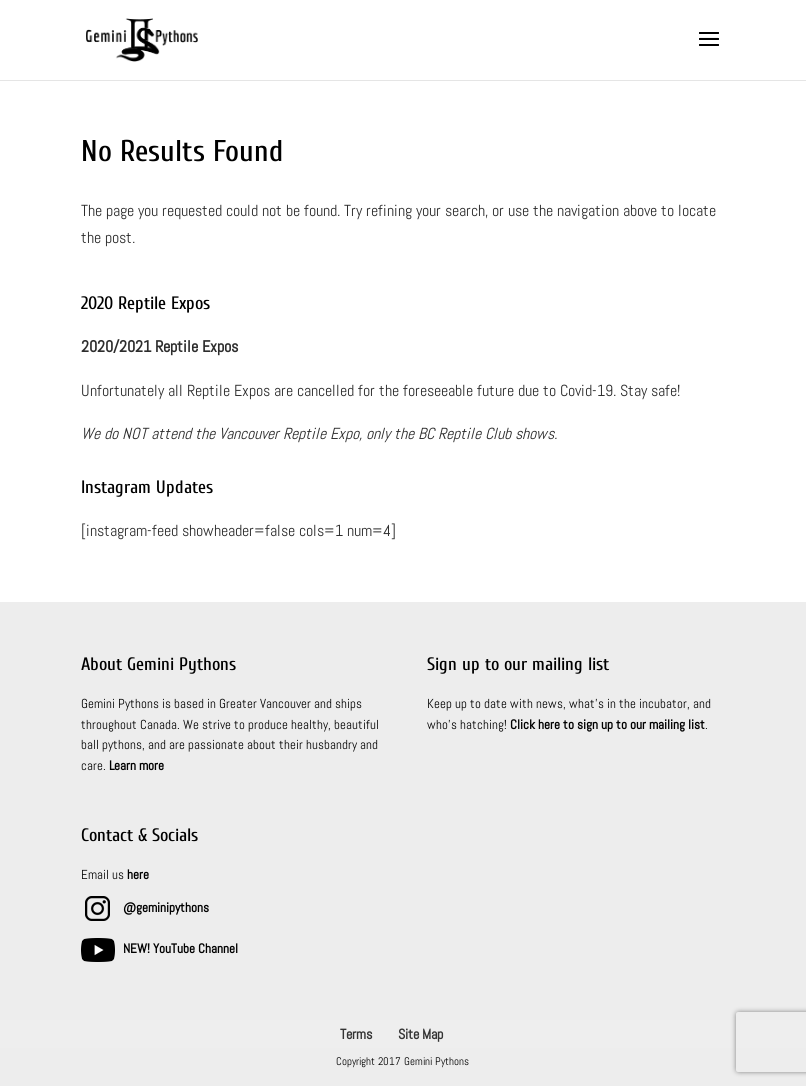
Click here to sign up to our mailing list (607, 724)
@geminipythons (166, 907)
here (138, 874)
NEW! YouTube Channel (180, 948)
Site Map (420, 1034)
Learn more (136, 765)
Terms (356, 1034)
